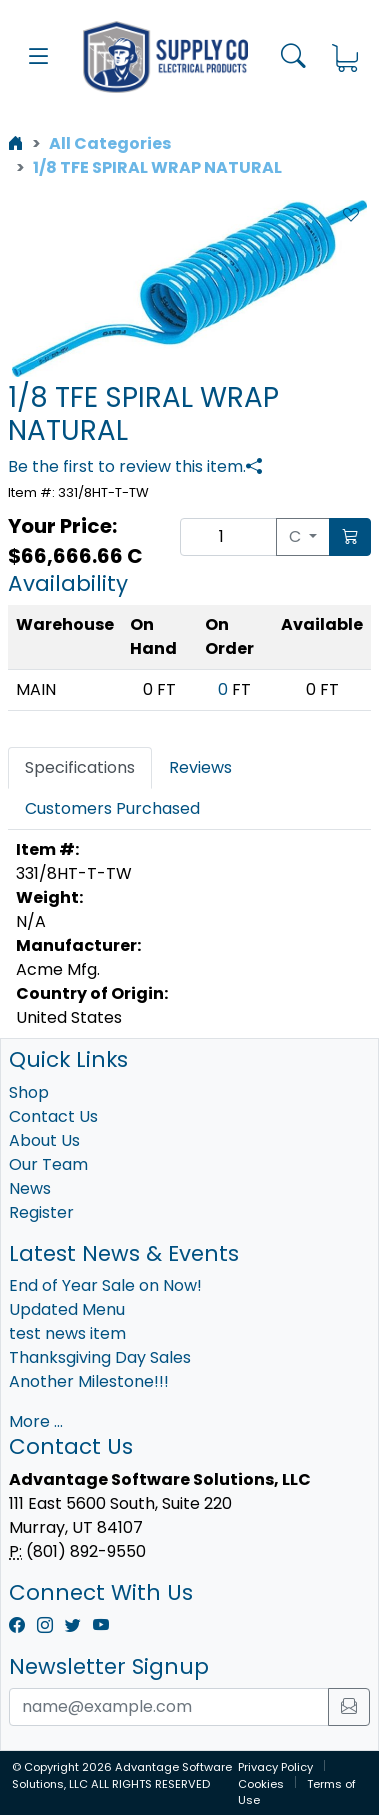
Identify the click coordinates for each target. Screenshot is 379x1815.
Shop (29, 1092)
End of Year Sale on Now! (105, 1285)
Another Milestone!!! (89, 1381)
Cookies (261, 1784)
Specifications (80, 767)
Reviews (200, 767)
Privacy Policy (275, 1767)
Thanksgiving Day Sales (100, 1357)
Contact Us (53, 1116)
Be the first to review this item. (127, 466)
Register (41, 1212)
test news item (67, 1333)
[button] (39, 57)
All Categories (110, 143)
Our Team (48, 1164)
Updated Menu (67, 1309)
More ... (36, 1421)
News (30, 1188)
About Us (44, 1140)
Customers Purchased (112, 808)
